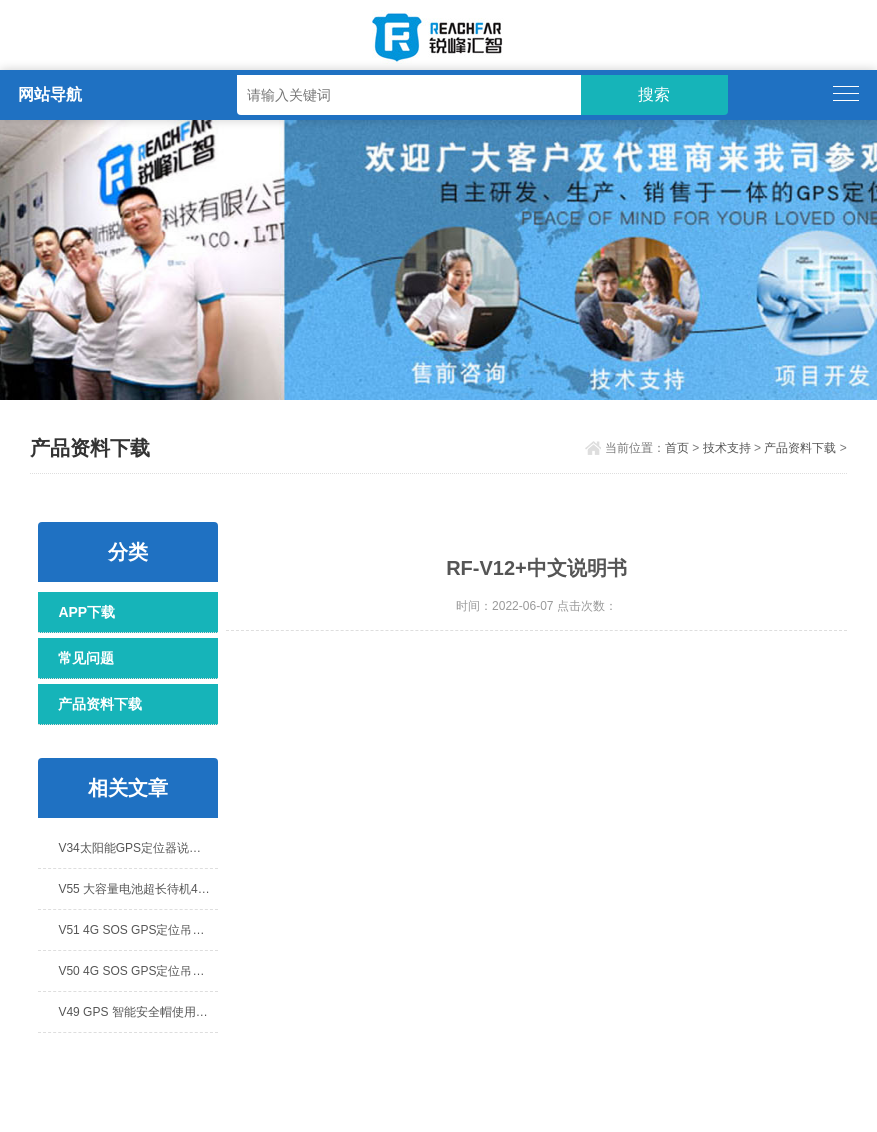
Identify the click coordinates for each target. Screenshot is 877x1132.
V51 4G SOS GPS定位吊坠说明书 (138, 930)
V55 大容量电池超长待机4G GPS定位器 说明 (138, 889)
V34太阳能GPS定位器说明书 (135, 848)
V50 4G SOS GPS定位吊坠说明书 (138, 971)
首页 (677, 448)
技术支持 (727, 448)
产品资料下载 (800, 448)
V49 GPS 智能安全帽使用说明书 (138, 1012)
